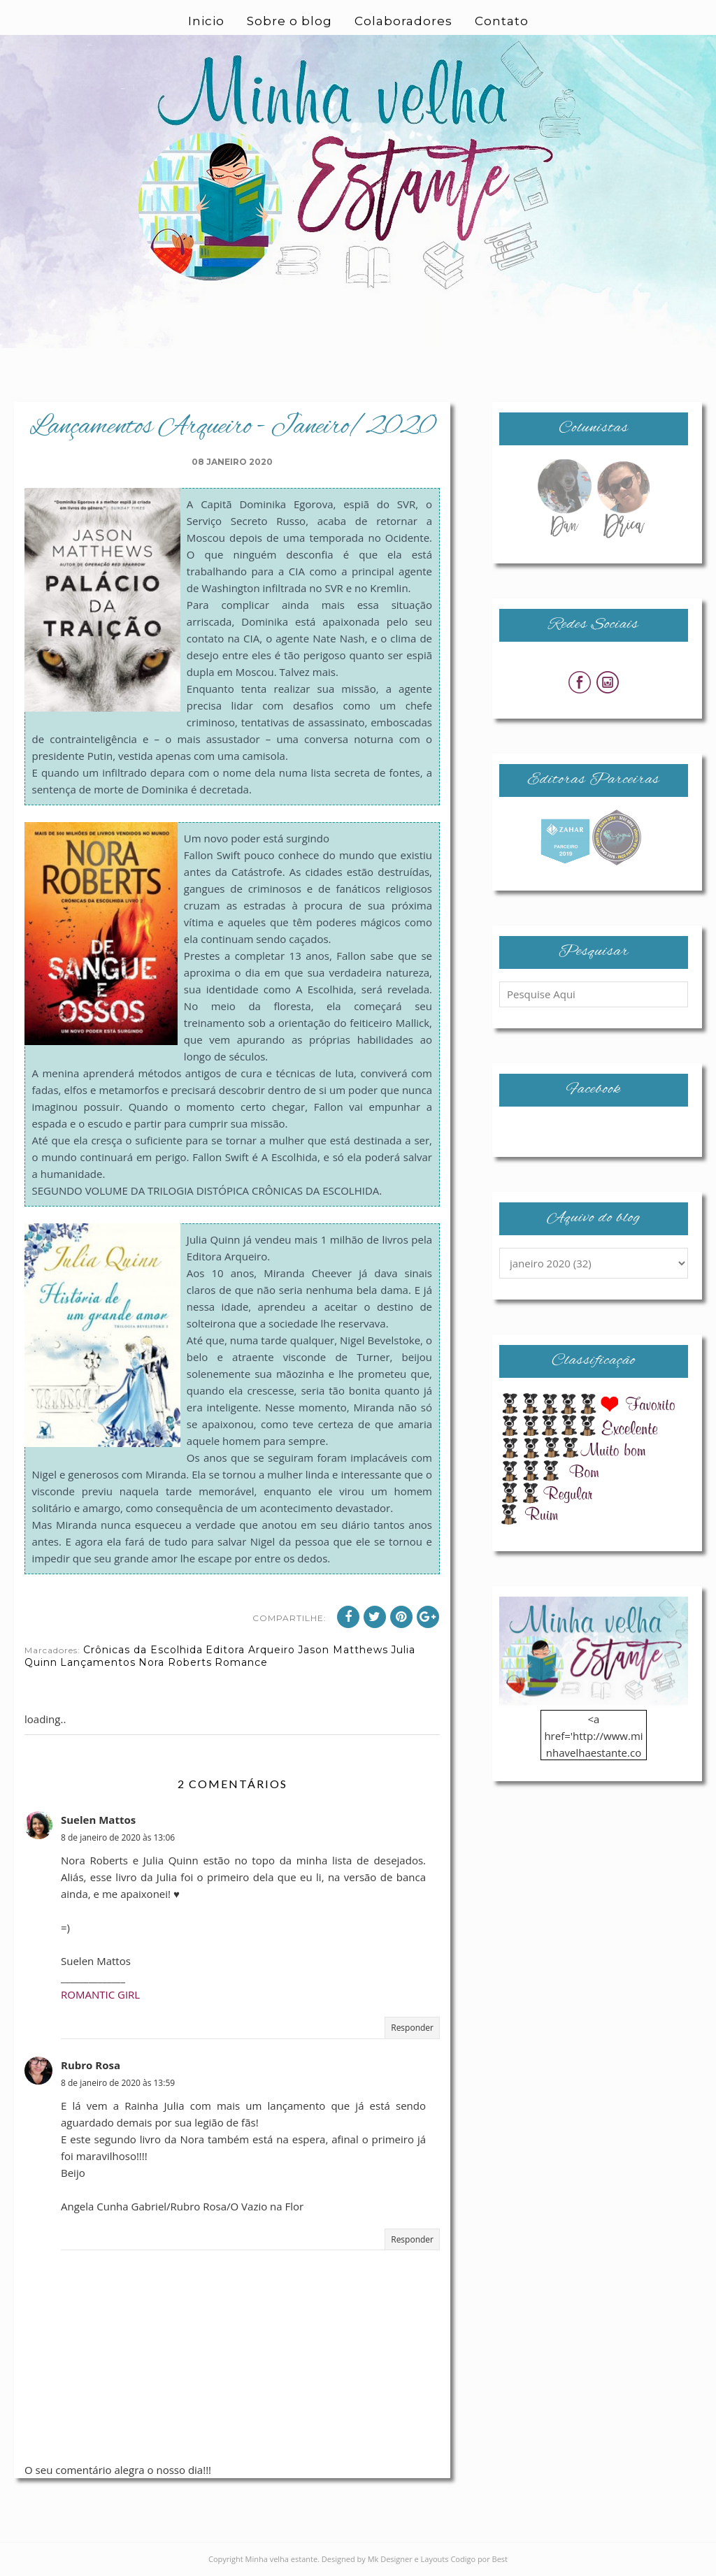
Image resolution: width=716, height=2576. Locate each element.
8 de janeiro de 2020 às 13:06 (118, 1837)
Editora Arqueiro (250, 1649)
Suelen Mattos (98, 1820)
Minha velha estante (281, 2559)
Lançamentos (98, 1662)
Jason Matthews (343, 1649)
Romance (241, 1662)
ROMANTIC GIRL (100, 1994)
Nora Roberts (175, 1662)
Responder (412, 2028)
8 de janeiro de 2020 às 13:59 (118, 2083)
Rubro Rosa (90, 2065)
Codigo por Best (479, 2559)
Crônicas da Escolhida (143, 1649)
